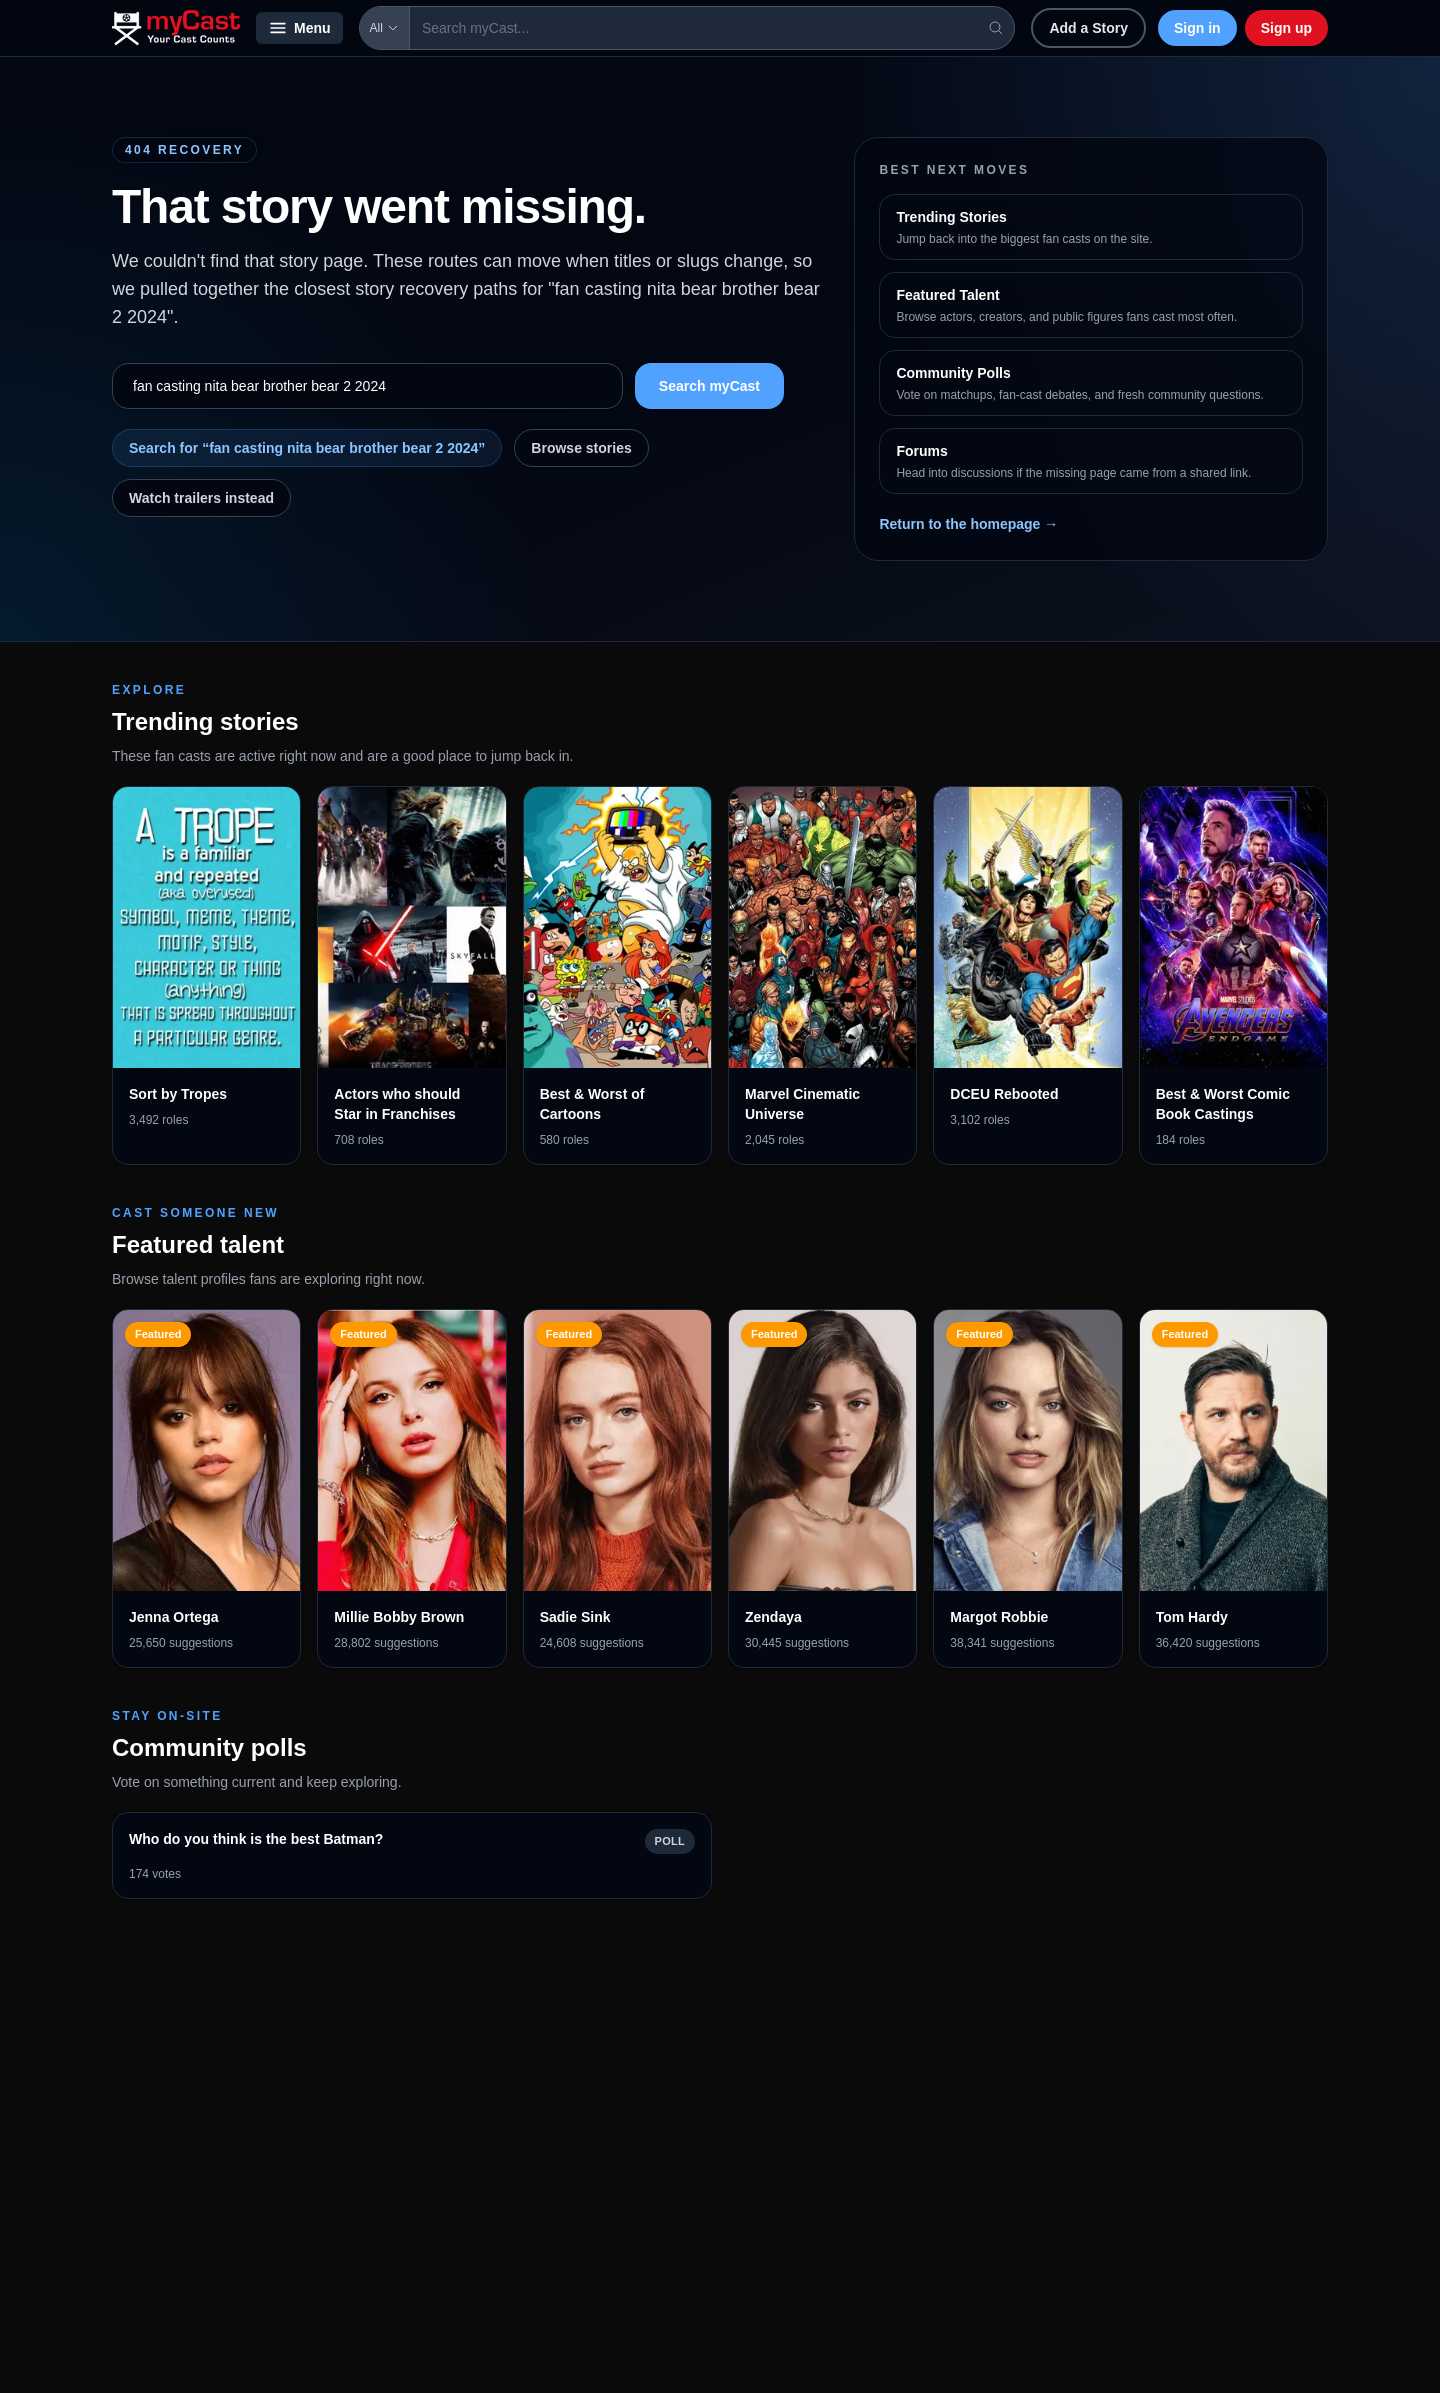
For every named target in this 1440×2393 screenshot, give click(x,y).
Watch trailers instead (201, 498)
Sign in (1197, 28)
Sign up (1286, 28)
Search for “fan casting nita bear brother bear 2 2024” (307, 448)
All (384, 28)
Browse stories (581, 448)
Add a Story (1088, 28)
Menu (299, 28)
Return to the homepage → (968, 524)
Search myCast (709, 386)
